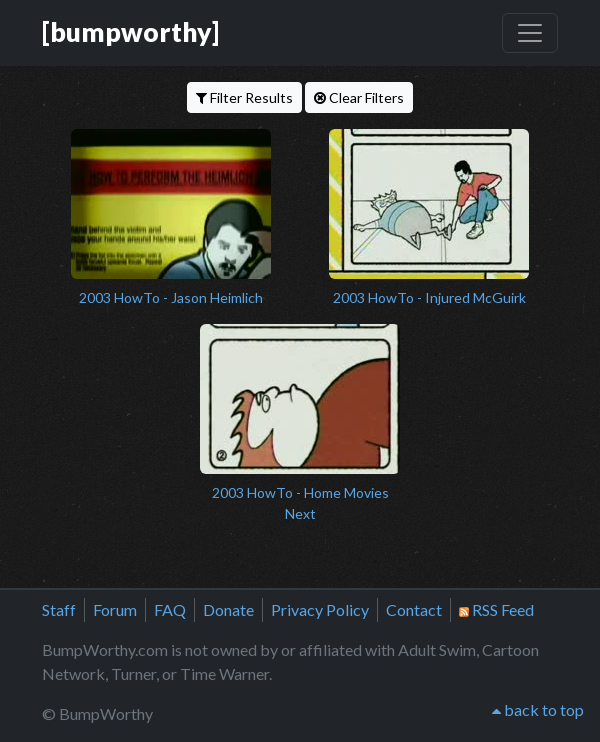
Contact (414, 609)
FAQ (170, 609)
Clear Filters (359, 97)
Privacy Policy (320, 609)
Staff (59, 609)
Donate (228, 609)
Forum (115, 609)
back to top (538, 709)
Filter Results (244, 97)
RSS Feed (496, 609)
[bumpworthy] (130, 32)
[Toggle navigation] (530, 33)
